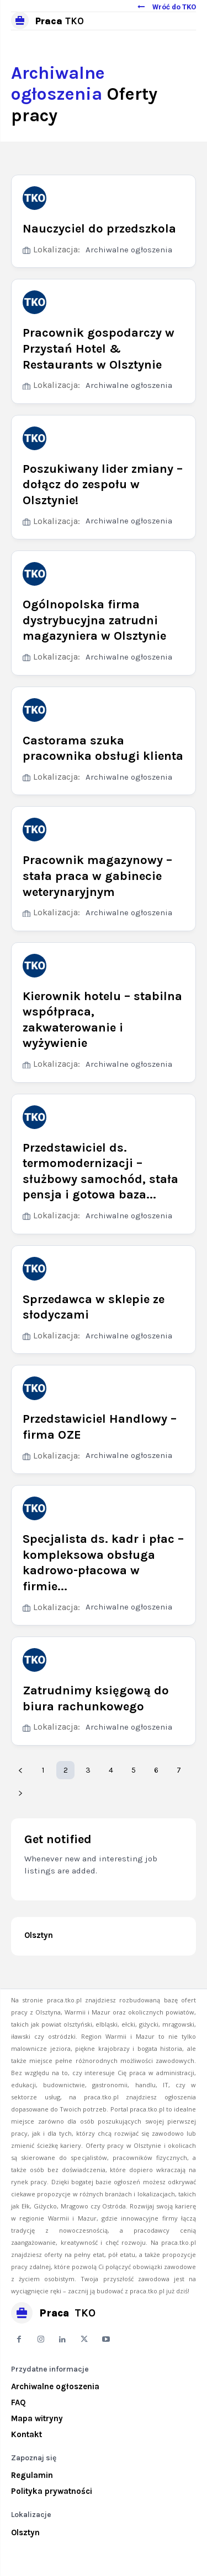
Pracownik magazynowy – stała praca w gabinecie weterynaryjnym (97, 876)
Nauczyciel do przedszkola (99, 229)
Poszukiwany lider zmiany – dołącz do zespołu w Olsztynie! (103, 484)
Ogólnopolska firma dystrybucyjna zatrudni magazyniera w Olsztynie (94, 620)
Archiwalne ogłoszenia (129, 250)
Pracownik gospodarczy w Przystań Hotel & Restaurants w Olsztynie (98, 348)
